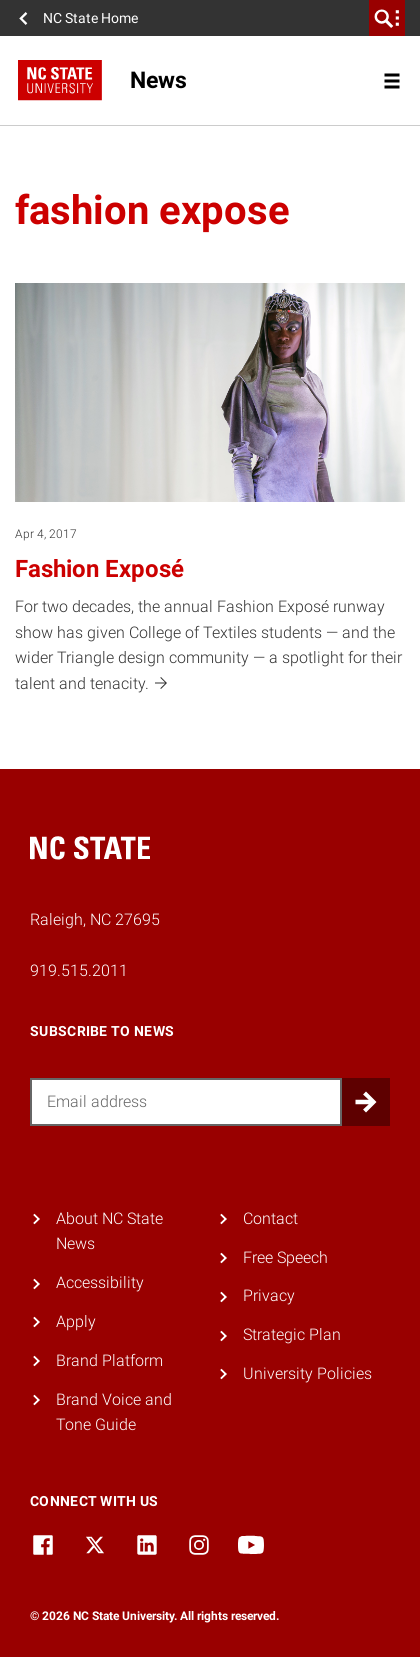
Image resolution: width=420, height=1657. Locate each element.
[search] (387, 18)
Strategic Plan (292, 1334)
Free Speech (285, 1257)
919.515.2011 (79, 970)
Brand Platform (109, 1360)
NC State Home (90, 18)
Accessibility (100, 1282)
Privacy (269, 1295)
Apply (76, 1321)
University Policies (307, 1373)
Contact (270, 1218)
